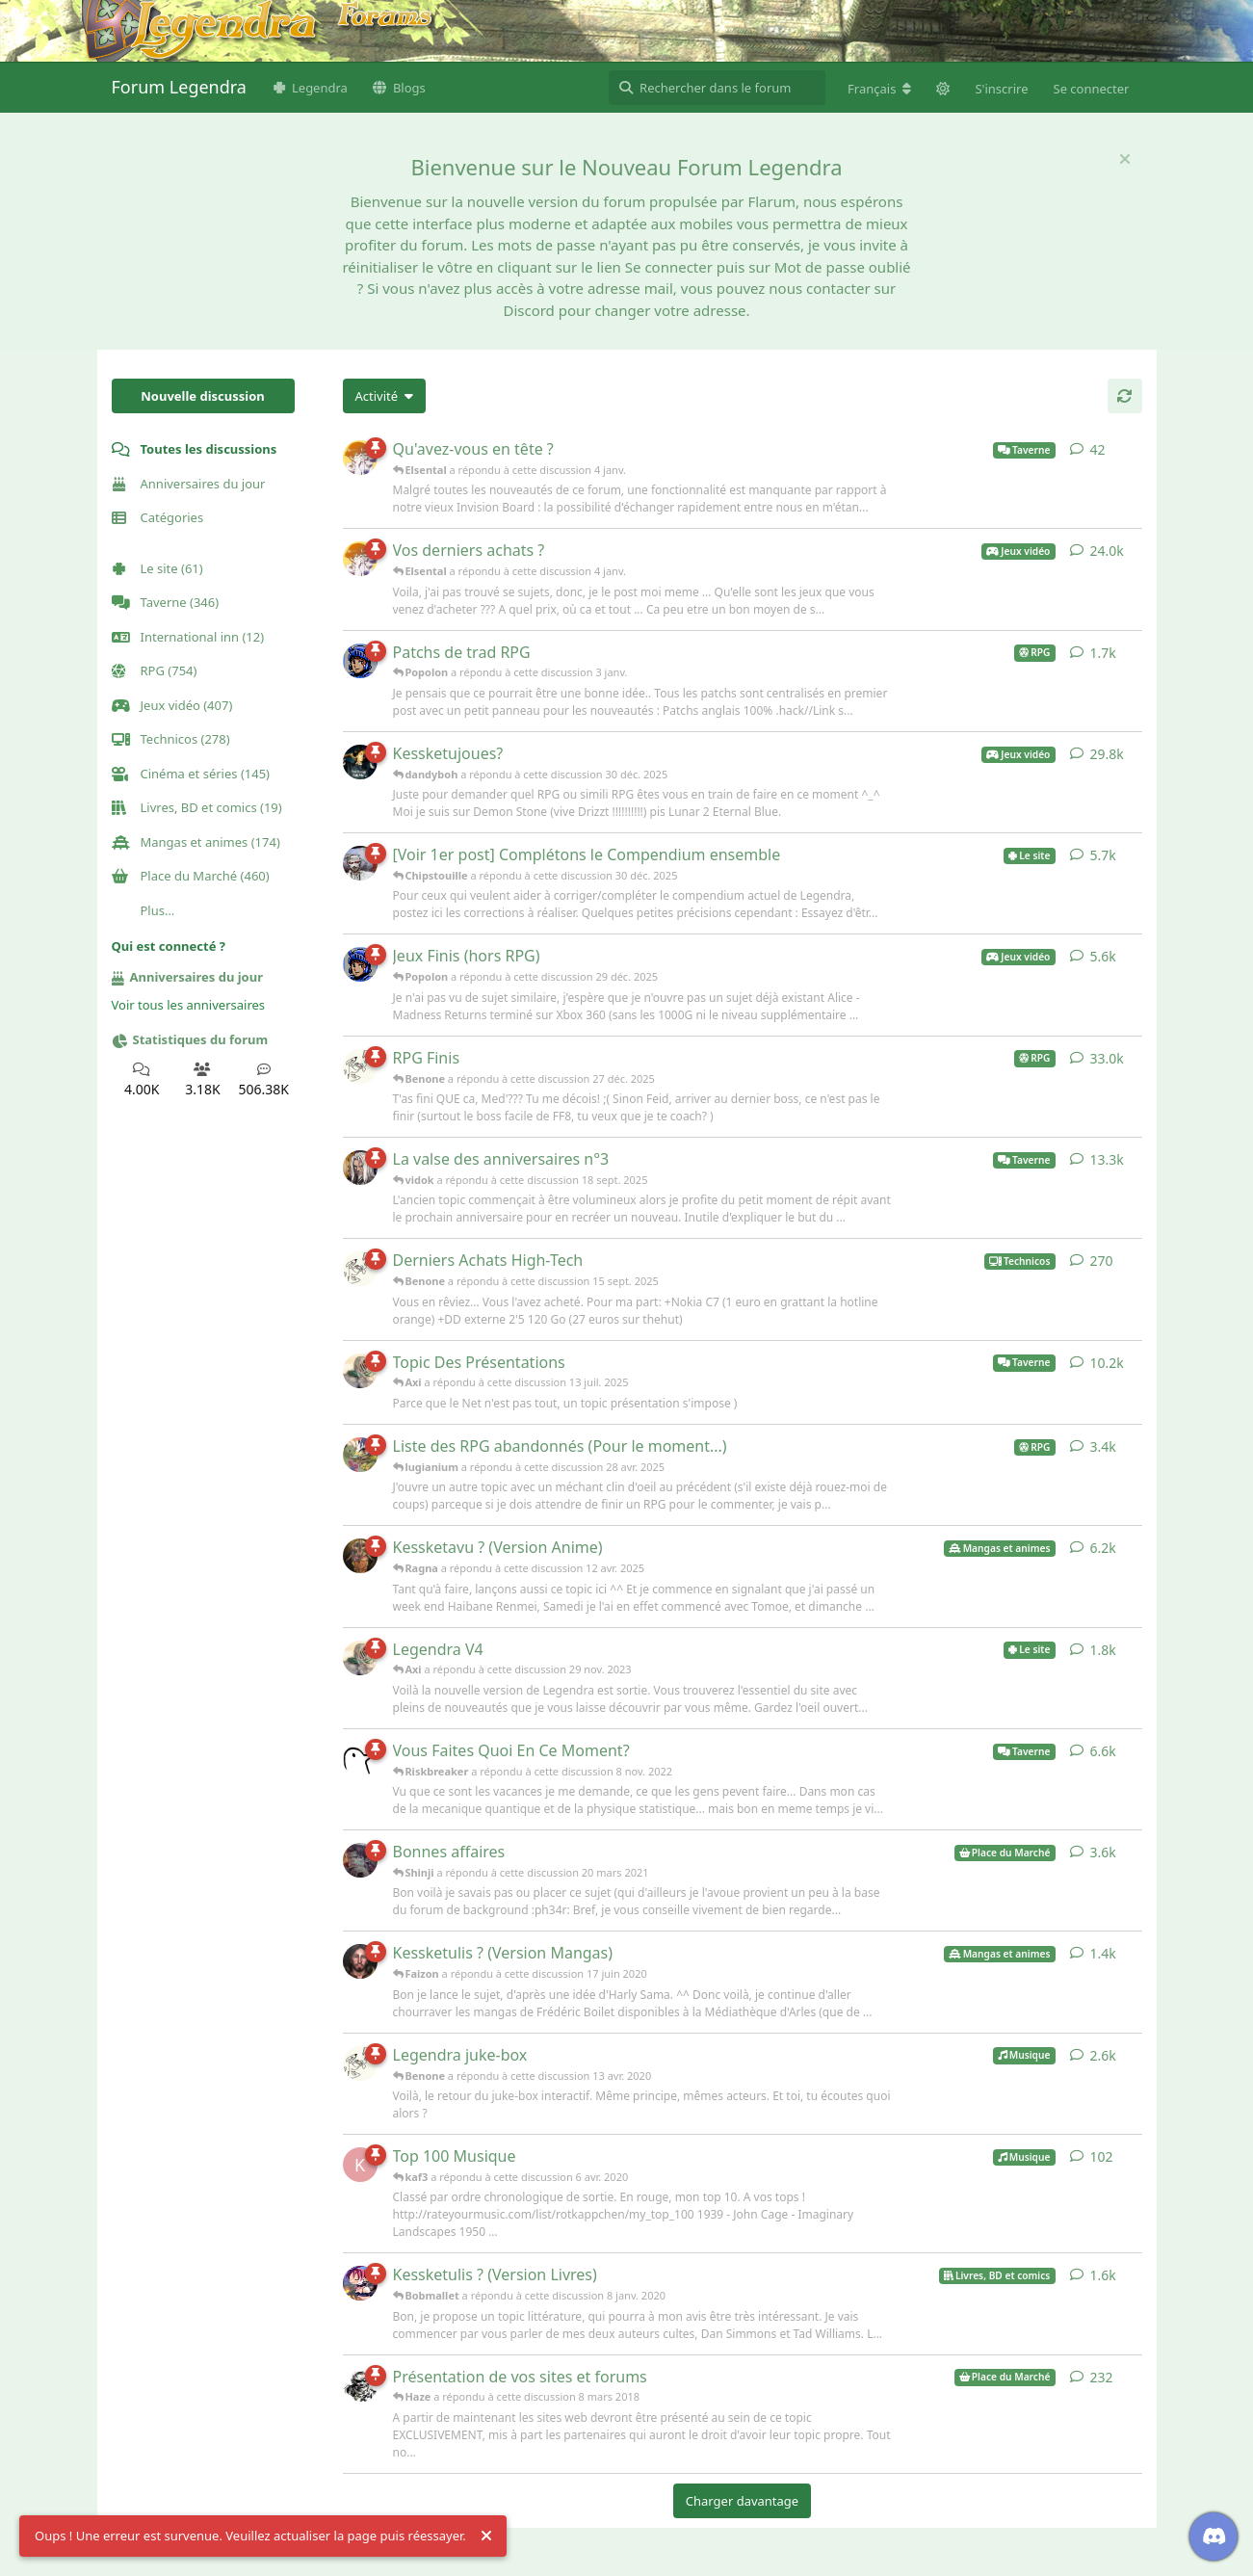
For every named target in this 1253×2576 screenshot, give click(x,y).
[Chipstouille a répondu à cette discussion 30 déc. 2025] (360, 863)
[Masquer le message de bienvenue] (1125, 159)
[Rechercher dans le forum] (717, 87)
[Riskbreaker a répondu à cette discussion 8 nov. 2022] (360, 1759)
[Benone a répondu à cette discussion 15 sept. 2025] (360, 1268)
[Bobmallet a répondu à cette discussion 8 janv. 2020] (360, 2283)
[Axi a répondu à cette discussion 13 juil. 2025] (360, 1371)
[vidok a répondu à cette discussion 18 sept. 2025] (360, 1167)
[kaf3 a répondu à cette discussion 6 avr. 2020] (360, 2164)
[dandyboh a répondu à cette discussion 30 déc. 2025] (360, 762)
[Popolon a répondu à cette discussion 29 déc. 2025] (360, 964)
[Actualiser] (1125, 396)
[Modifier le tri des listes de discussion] (385, 396)
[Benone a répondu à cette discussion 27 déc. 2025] (360, 1066)
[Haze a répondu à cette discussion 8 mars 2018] (360, 2385)
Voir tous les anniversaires (189, 1004)
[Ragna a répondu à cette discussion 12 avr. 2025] (360, 1555)
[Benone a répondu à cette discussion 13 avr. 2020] (360, 2063)
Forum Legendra (179, 86)
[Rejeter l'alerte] (486, 2536)
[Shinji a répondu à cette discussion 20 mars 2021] (360, 1860)
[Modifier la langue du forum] (879, 88)
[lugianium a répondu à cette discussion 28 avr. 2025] (360, 1454)
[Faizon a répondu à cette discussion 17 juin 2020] (360, 1961)
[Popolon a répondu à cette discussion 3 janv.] (360, 661)
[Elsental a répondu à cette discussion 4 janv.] (360, 457)
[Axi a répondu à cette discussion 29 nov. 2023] (360, 1658)
